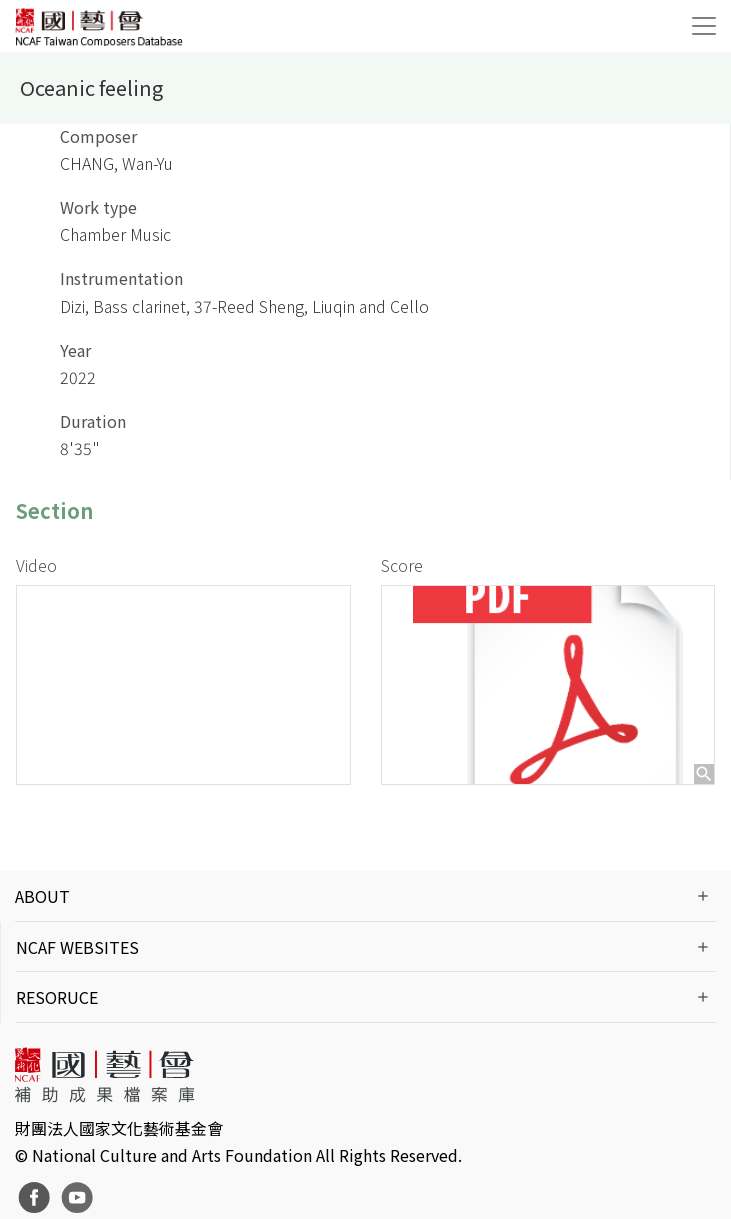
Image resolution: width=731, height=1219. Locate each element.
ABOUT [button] (42, 896)
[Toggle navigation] (704, 26)
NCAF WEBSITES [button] (77, 947)
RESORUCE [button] (57, 997)
